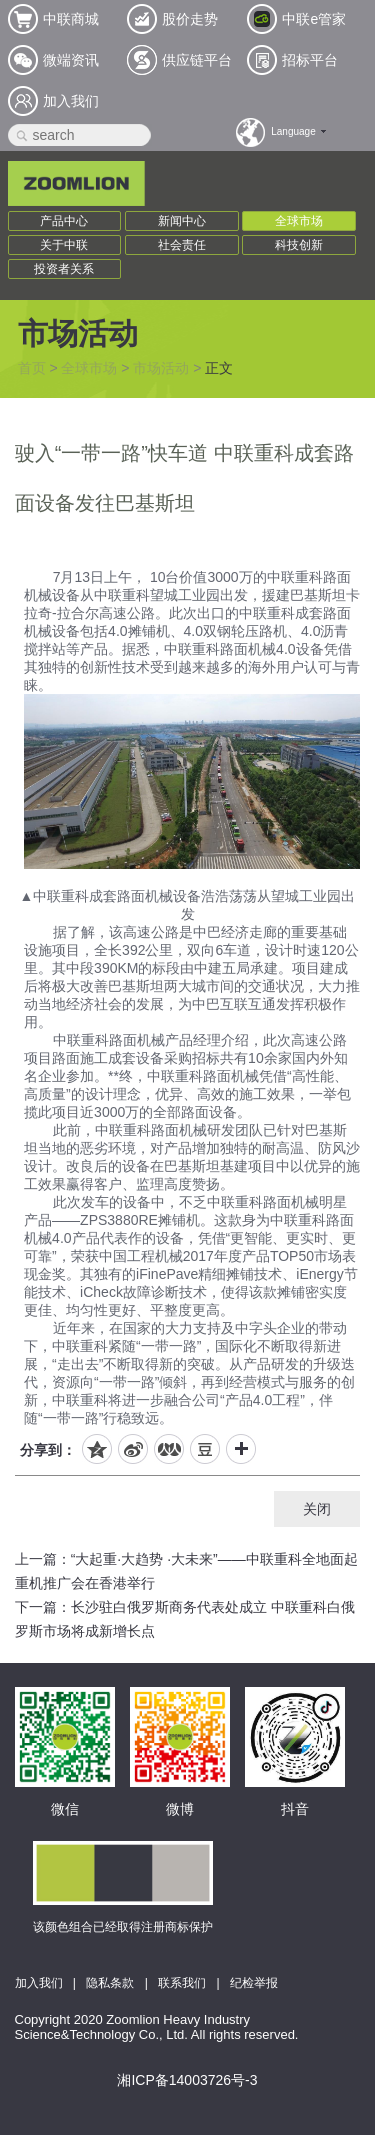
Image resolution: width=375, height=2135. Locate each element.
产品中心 (64, 221)
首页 (32, 368)
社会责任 (182, 245)
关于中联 (64, 245)
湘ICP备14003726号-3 (187, 2080)
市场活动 (161, 368)
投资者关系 (64, 269)
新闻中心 (182, 221)
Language (293, 131)
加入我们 (39, 1983)
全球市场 (299, 221)
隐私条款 (110, 1983)
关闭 (317, 1509)
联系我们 (182, 1983)
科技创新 (299, 245)
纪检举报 (254, 1983)
